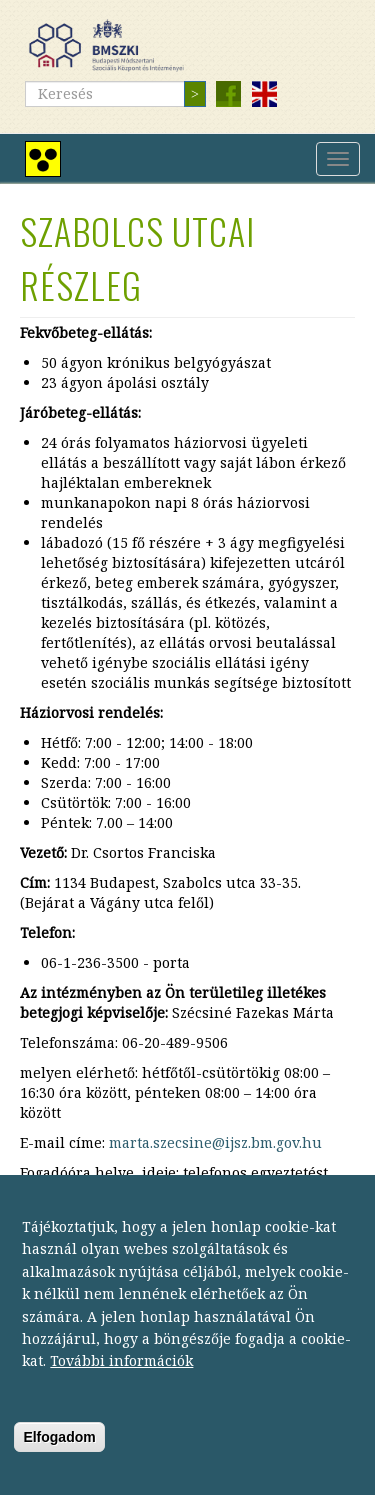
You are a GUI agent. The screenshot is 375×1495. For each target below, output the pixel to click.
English (264, 94)
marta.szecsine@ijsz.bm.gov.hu (215, 1142)
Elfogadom (59, 1455)
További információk (121, 1379)
